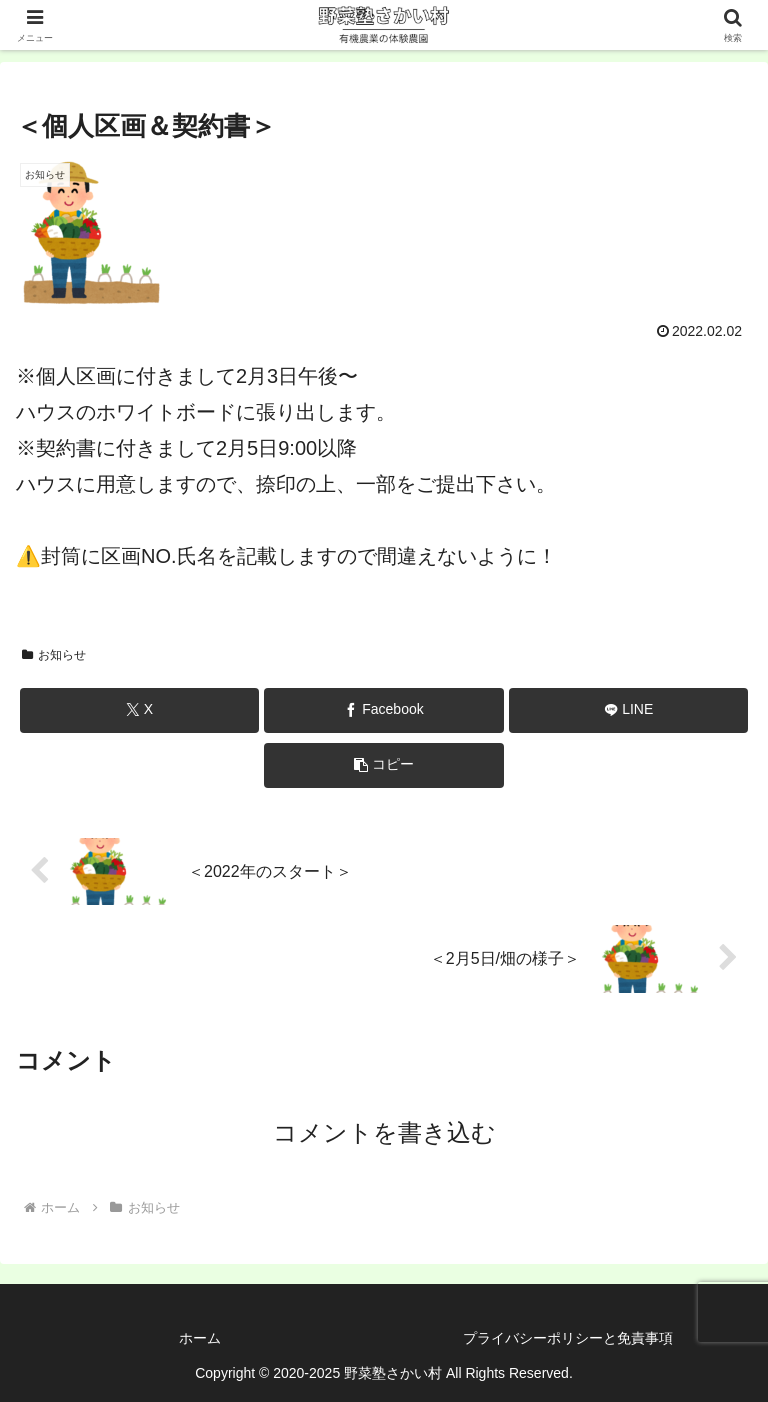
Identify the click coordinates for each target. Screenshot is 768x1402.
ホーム (200, 1338)
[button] (383, 765)
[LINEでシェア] (628, 710)
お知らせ (54, 655)
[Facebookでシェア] (383, 710)
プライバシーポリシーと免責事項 (568, 1338)
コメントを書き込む (384, 1132)
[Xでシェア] (139, 710)
